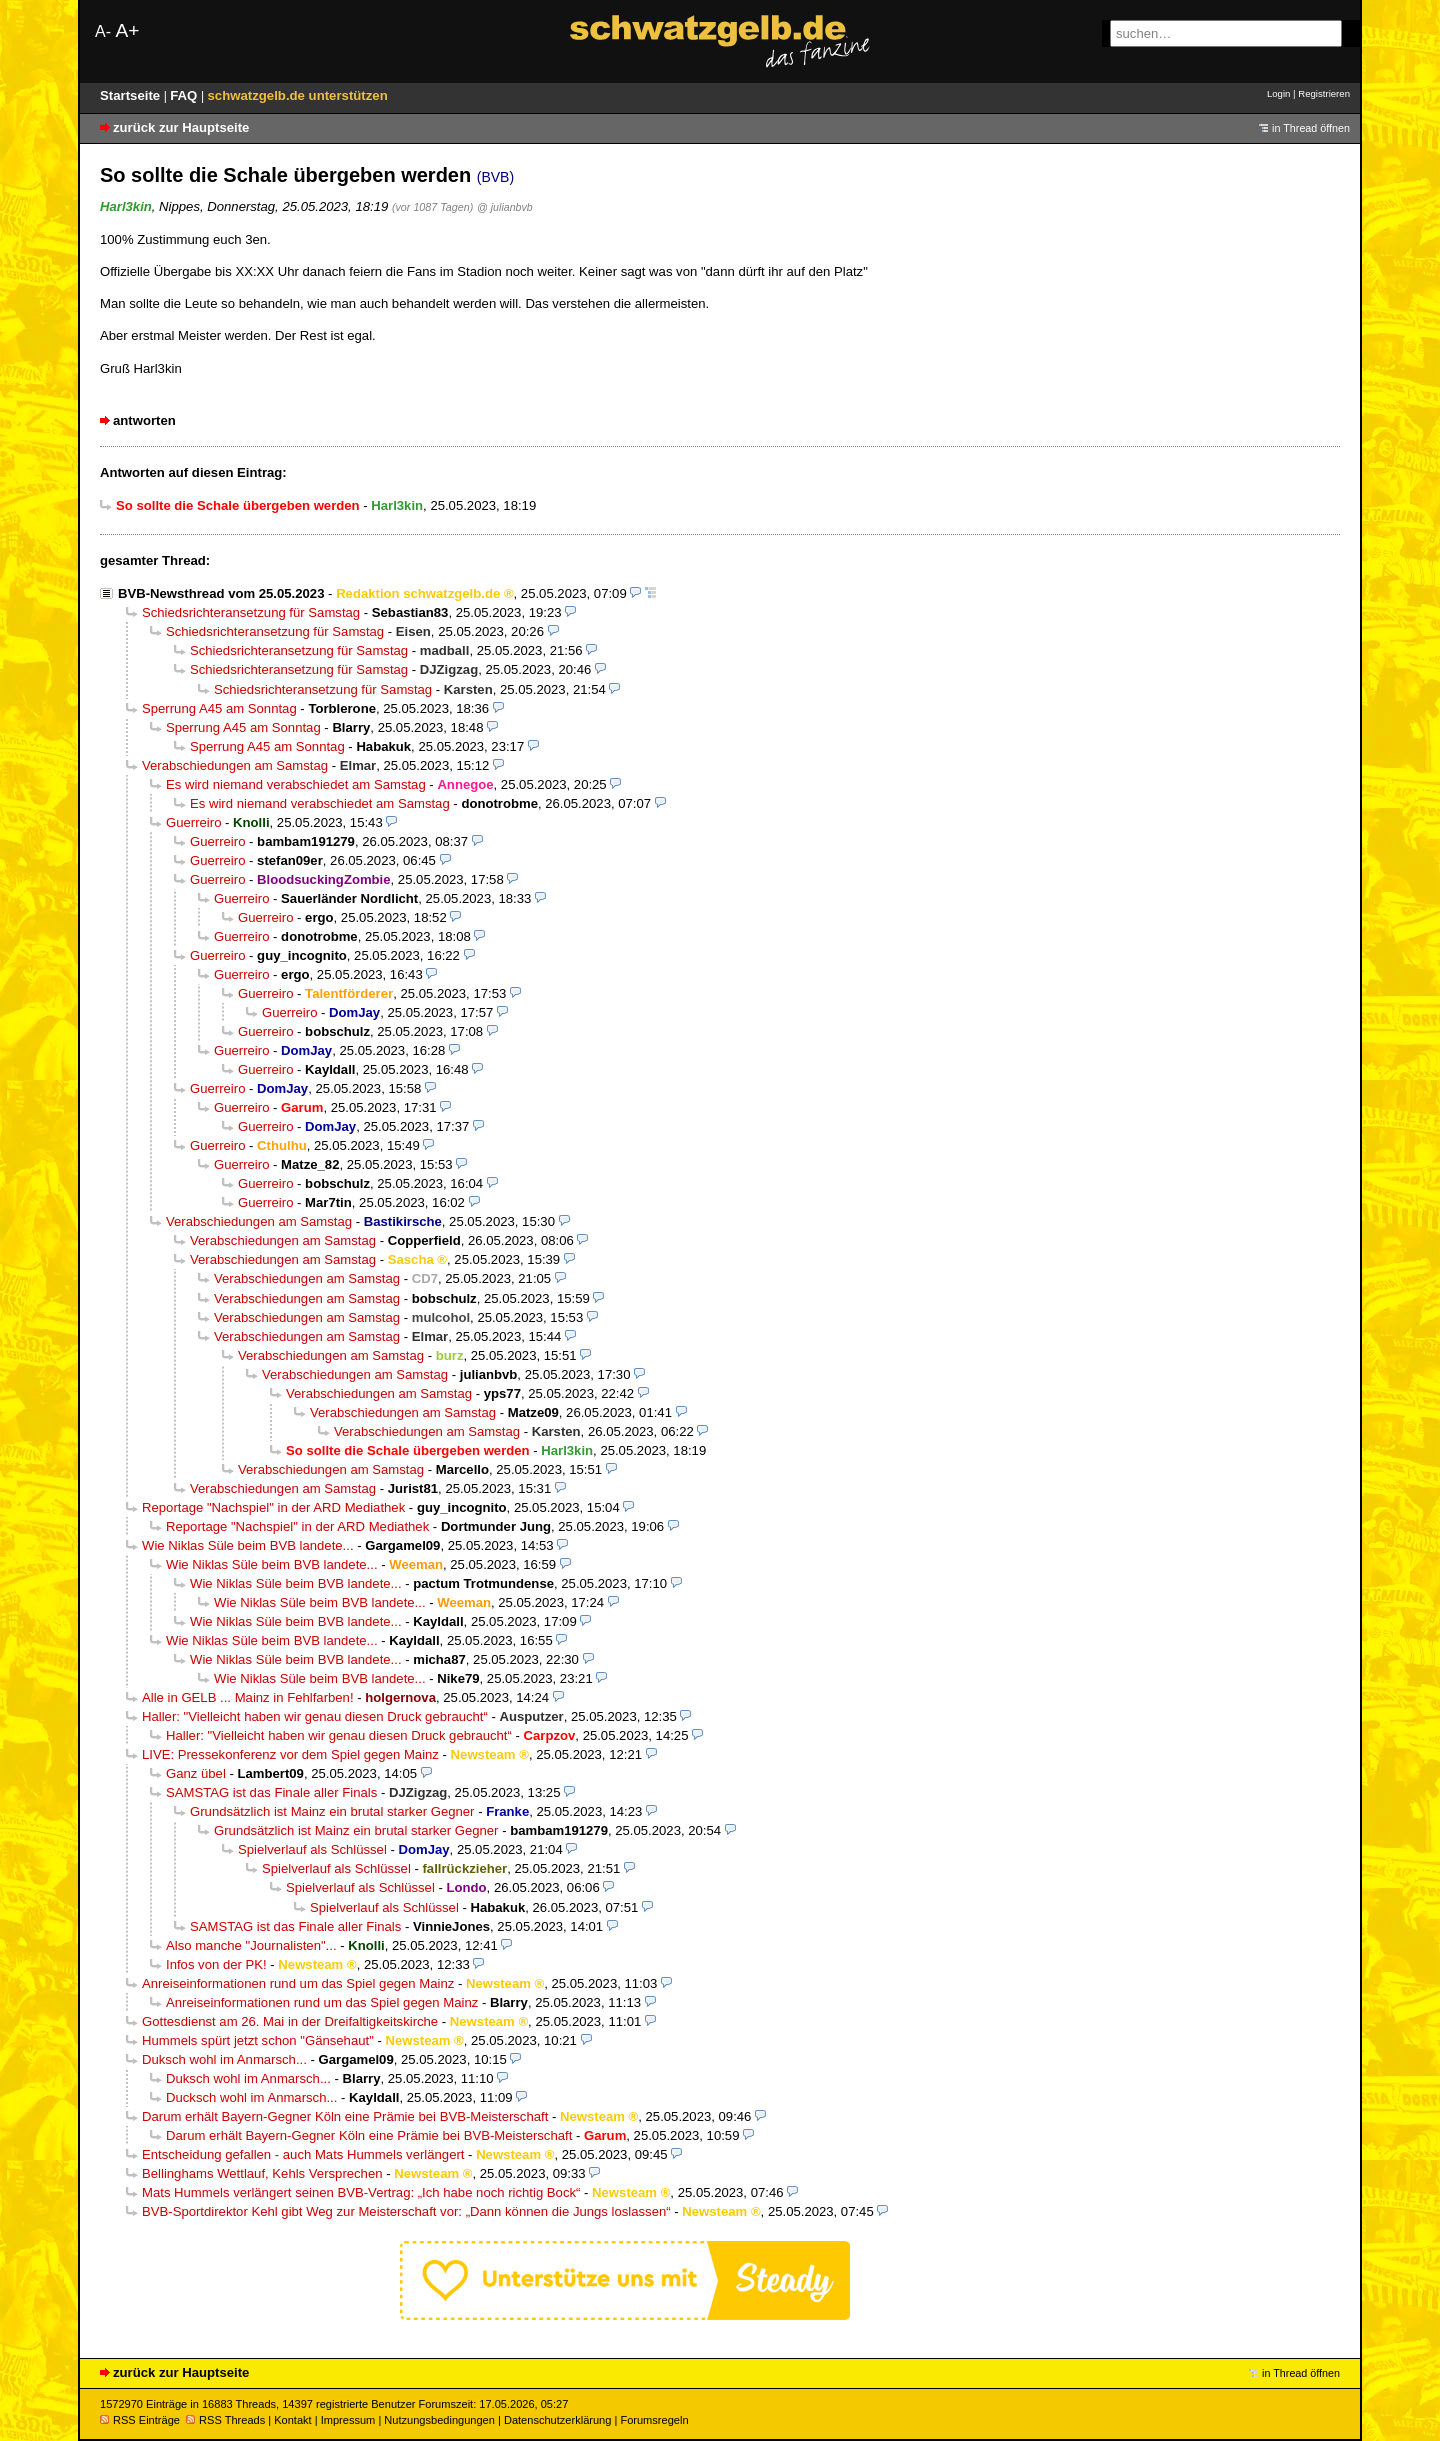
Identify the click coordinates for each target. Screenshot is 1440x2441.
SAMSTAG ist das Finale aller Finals (271, 1792)
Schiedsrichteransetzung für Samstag (251, 612)
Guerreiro (193, 822)
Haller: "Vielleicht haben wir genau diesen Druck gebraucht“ (315, 1716)
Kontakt (292, 2420)
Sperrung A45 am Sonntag (219, 708)
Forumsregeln (654, 2420)
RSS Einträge (140, 2420)
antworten (144, 420)
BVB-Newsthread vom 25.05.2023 (221, 593)
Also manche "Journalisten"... (251, 1945)
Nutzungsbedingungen (439, 2420)
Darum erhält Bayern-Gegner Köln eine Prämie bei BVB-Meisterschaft (345, 2116)
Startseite (132, 95)
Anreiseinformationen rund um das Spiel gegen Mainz (298, 1983)
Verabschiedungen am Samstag (235, 765)
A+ (127, 30)
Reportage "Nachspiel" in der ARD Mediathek (273, 1507)
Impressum (348, 2420)
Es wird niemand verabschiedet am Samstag (296, 784)
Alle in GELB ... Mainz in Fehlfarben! (248, 1697)
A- (103, 31)
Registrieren (1324, 93)
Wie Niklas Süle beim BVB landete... (248, 1545)
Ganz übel (196, 1773)
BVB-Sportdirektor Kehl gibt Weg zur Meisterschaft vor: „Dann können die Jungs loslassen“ (406, 2211)
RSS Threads (225, 2420)
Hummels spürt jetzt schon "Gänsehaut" (258, 2040)
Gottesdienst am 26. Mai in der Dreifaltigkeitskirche (290, 2021)
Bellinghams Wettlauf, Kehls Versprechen (262, 2173)
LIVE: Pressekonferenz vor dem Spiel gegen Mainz (290, 1754)
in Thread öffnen (1311, 128)
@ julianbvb (505, 207)
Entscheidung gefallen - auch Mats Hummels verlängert (303, 2154)
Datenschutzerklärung (557, 2420)
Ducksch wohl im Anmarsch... (251, 2097)
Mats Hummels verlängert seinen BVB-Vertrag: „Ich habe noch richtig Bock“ (361, 2192)
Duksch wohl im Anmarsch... (224, 2059)
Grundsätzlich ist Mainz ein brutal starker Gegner (332, 1811)
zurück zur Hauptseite (181, 127)
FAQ (185, 95)
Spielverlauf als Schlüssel (312, 1849)
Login (1278, 93)
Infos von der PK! (216, 1964)
